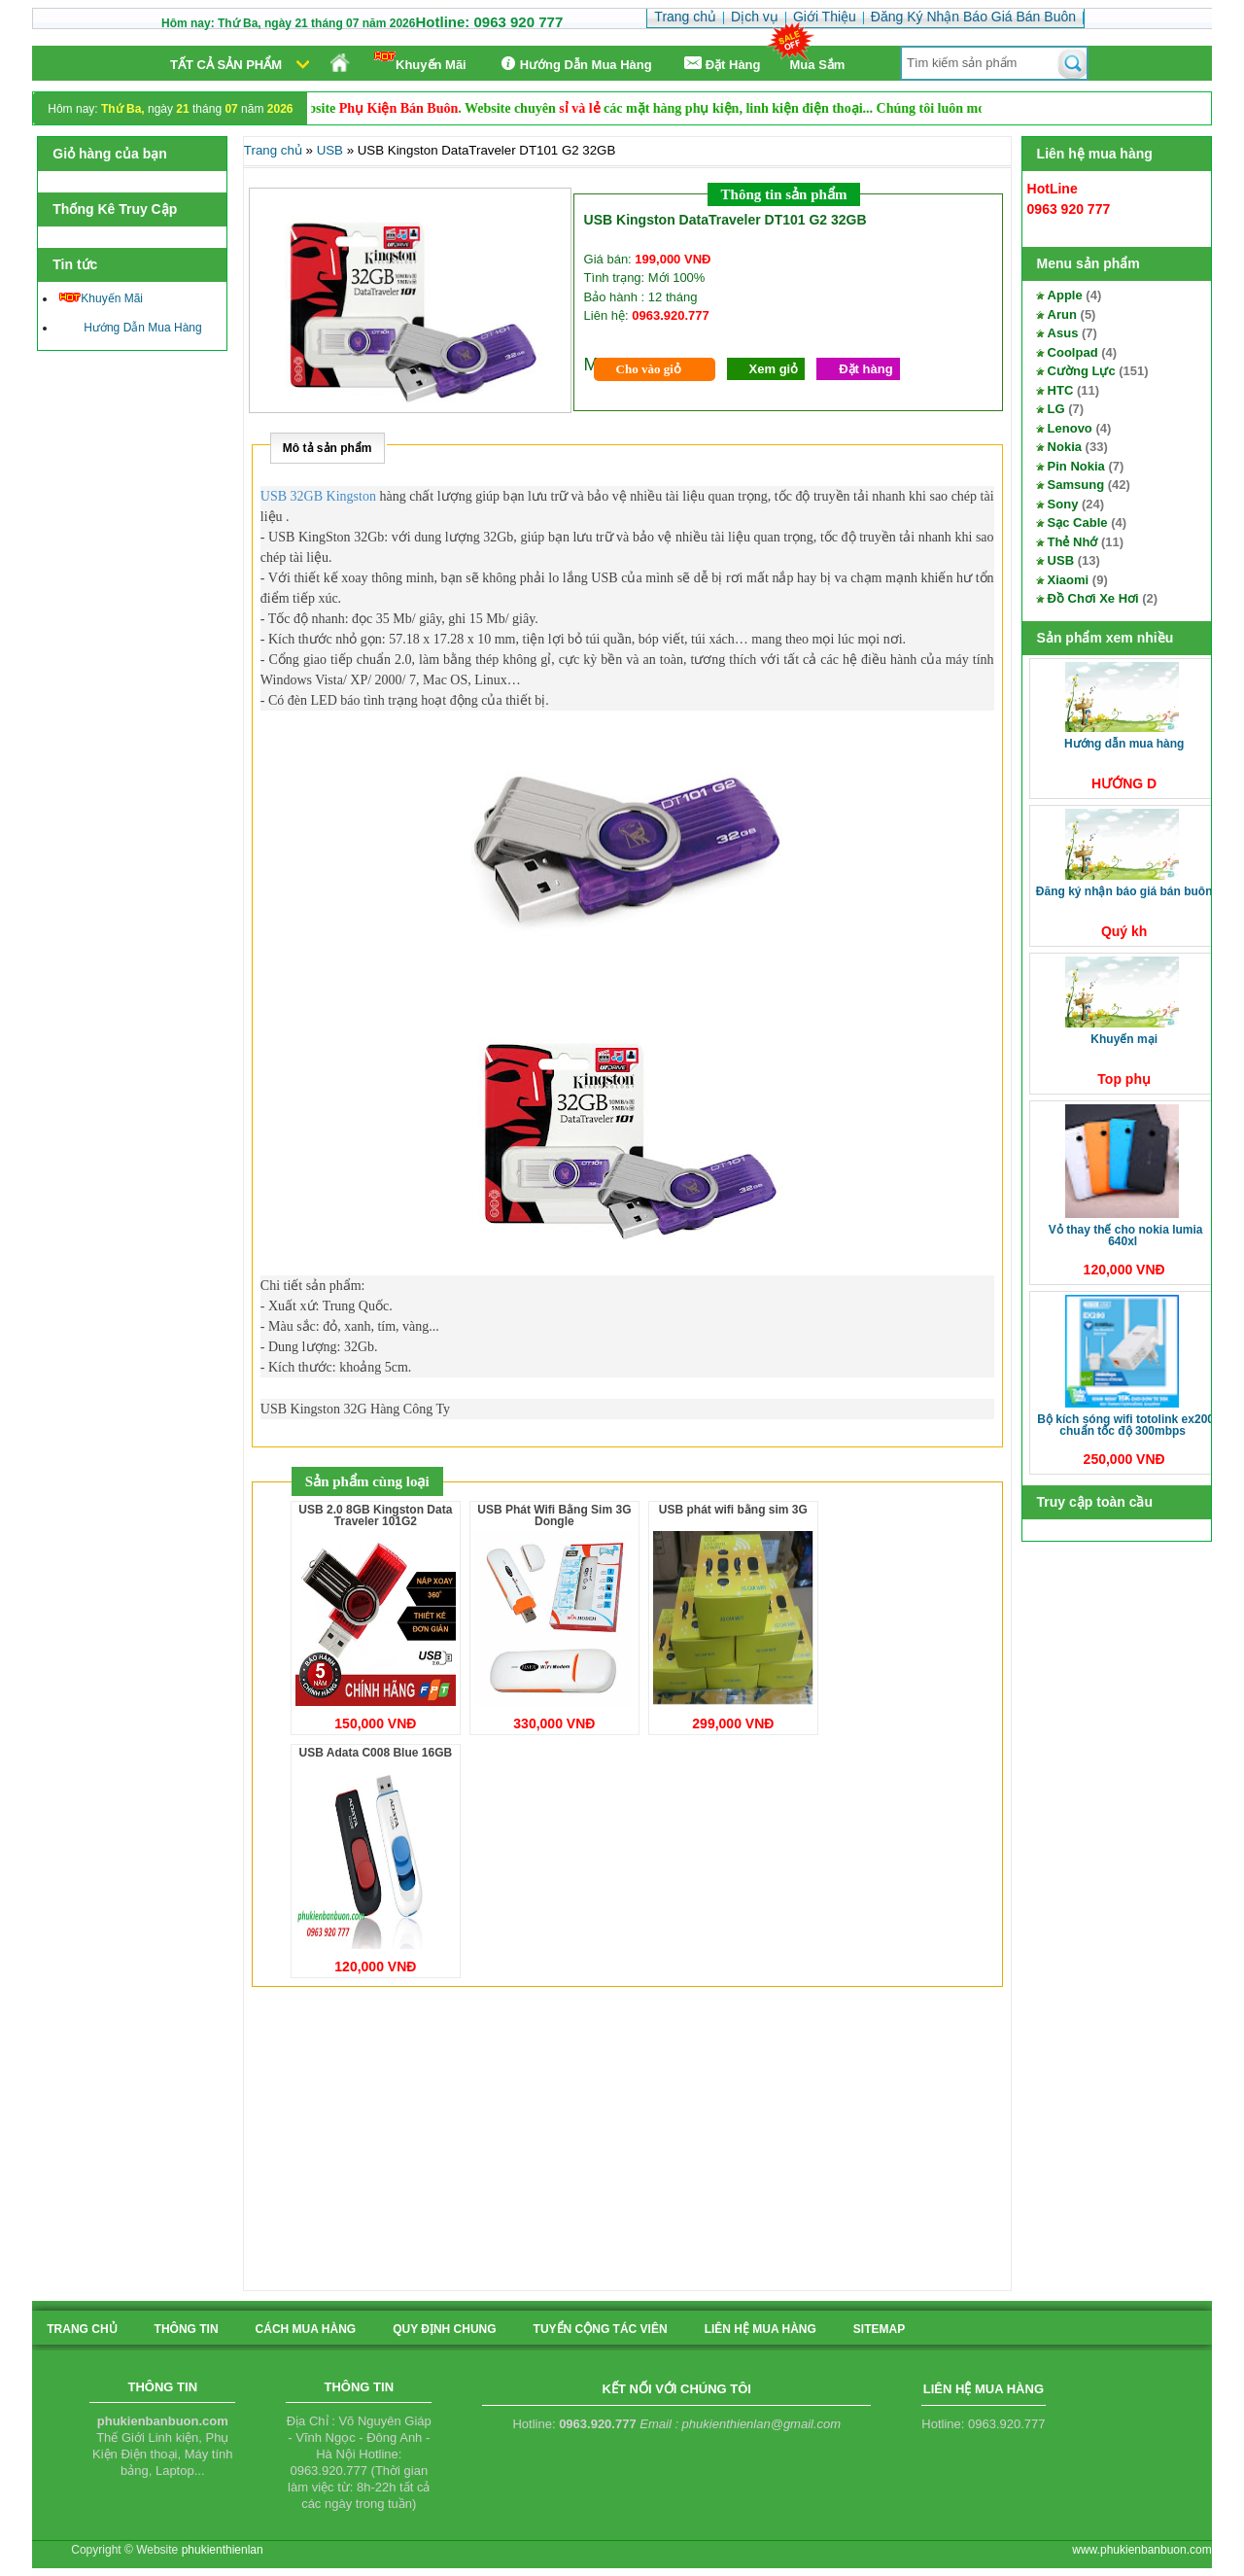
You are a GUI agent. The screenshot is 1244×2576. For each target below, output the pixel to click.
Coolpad (1073, 352)
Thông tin (187, 2329)
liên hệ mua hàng (760, 2329)
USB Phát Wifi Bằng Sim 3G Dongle (554, 1515)
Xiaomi (1068, 580)
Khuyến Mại (1124, 1039)
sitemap (879, 2329)
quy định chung (444, 2329)
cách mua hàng (306, 2329)
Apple (1065, 295)
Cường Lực (1082, 371)
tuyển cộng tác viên (601, 2329)
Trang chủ (273, 150)
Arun (1062, 314)
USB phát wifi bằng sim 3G (733, 1509)
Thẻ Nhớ (1073, 542)
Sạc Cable (1078, 522)
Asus (1063, 333)
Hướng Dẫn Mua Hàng (574, 64)
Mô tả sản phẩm (327, 448)
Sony (1063, 504)
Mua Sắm (818, 64)
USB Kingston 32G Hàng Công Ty (355, 1409)
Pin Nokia (1076, 466)
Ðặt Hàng (721, 64)
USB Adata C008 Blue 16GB (376, 1752)
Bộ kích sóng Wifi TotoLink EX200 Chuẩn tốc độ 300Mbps (1125, 1425)
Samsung (1076, 484)
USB (1061, 560)
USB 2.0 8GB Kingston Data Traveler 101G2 (375, 1515)
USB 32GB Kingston (318, 496)
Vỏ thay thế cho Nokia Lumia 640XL (1126, 1235)
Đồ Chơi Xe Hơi (1093, 598)
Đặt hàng (865, 369)
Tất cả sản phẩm (226, 64)
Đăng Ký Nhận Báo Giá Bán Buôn (1124, 891)
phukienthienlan (222, 2550)
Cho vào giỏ (648, 369)
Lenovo (1070, 428)
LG (1056, 408)
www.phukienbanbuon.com (1141, 2550)
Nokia (1065, 446)
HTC (1061, 390)
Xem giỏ (774, 369)
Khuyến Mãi (420, 62)
